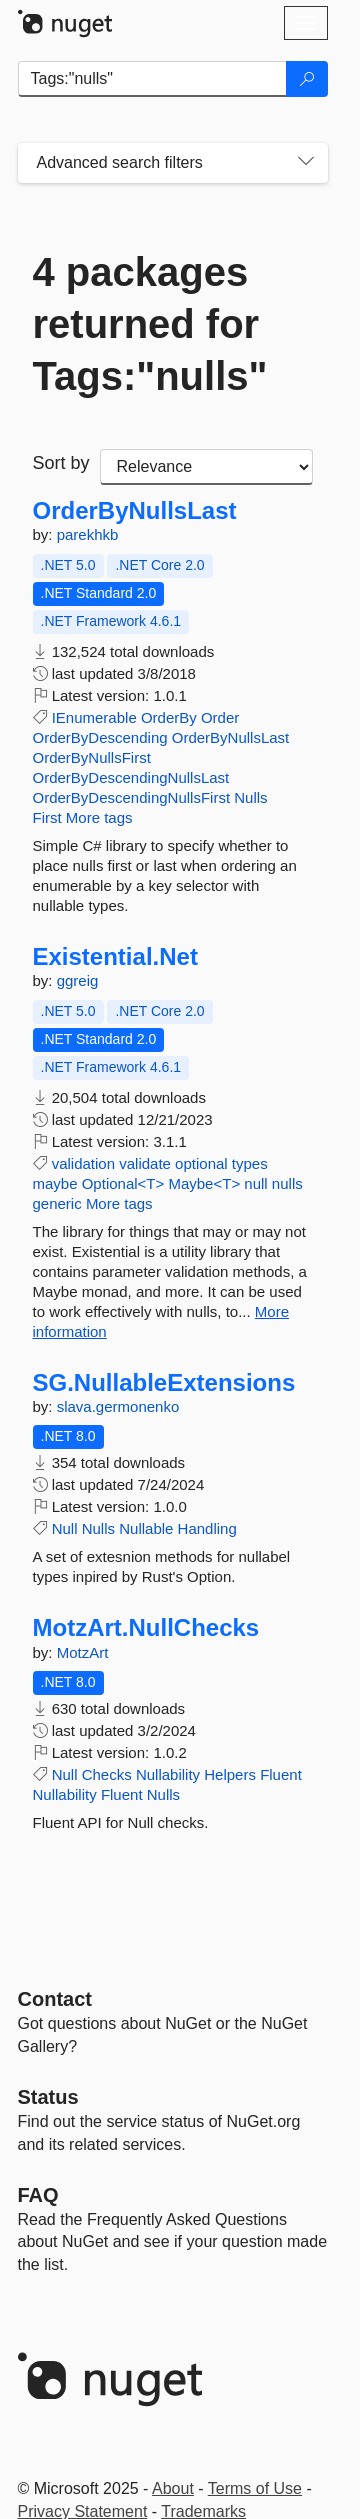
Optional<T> (123, 1183)
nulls (287, 1183)
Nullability (168, 1774)
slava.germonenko (118, 1406)
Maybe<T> (204, 1183)
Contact (55, 1999)
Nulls (250, 797)
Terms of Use (255, 2488)
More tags (99, 817)
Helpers (230, 1774)
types (250, 1163)
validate (145, 1163)
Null (65, 1528)
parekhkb (88, 534)
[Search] (307, 79)
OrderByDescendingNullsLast (131, 777)
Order (220, 717)
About (173, 2488)
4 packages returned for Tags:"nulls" (150, 324)
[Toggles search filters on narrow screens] (306, 163)
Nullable (146, 1528)
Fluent (281, 1774)
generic (57, 1203)
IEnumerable (94, 717)
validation (83, 1163)
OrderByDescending (100, 737)
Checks (107, 1774)
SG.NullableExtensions (164, 1383)
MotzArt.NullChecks (146, 1628)
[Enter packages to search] (152, 79)
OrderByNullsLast (135, 511)
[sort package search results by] (206, 467)
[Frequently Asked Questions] (38, 2195)
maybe (55, 1183)
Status (48, 2097)
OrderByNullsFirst (92, 757)
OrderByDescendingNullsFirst (132, 797)
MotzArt (83, 1652)
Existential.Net (115, 957)
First (47, 817)
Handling (207, 1528)
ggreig (78, 980)
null (255, 1183)
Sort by (61, 463)
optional (201, 1163)
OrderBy (169, 717)
